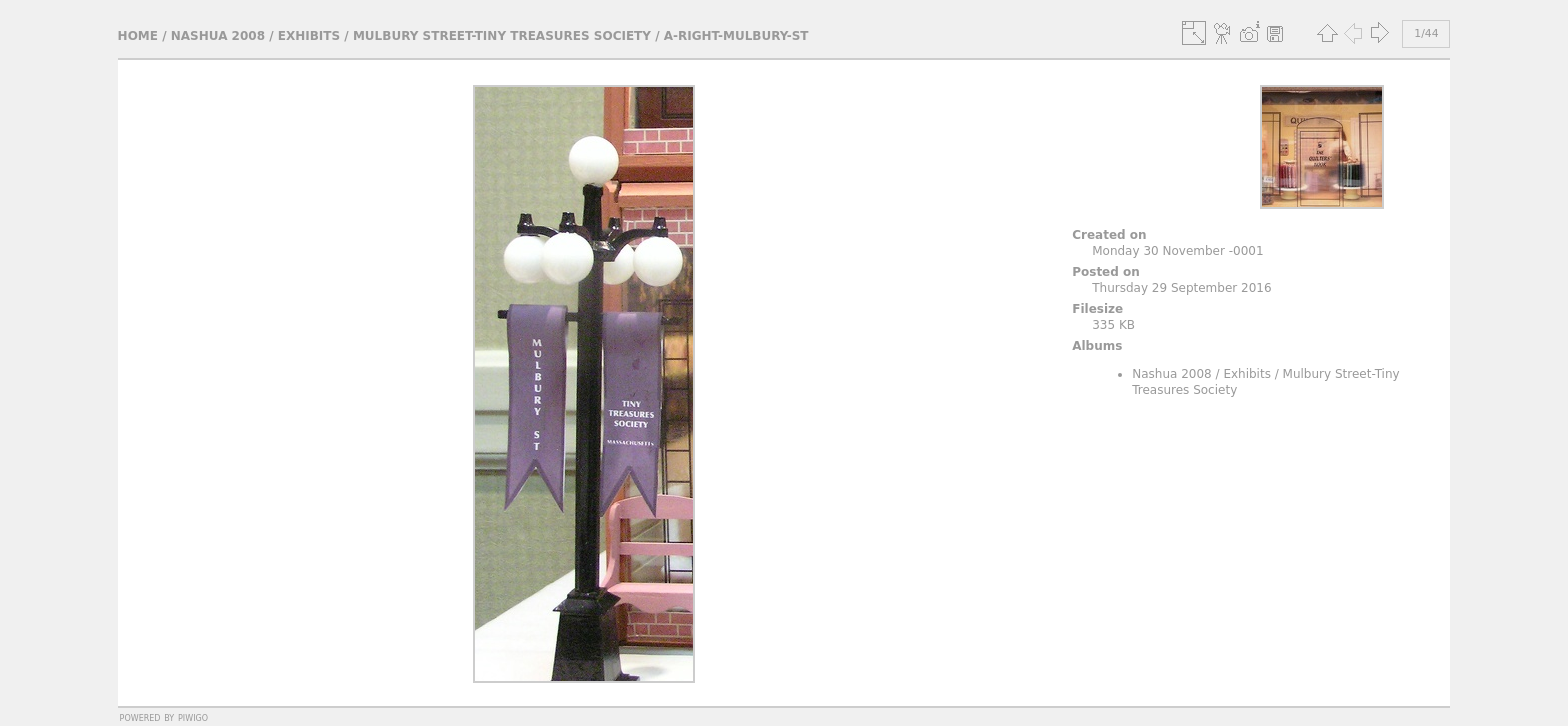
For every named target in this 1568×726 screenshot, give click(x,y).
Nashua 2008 (218, 36)
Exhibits (309, 36)
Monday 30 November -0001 (1177, 251)
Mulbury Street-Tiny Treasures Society (502, 36)
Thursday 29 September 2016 (1181, 288)
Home (138, 36)
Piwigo (193, 717)
